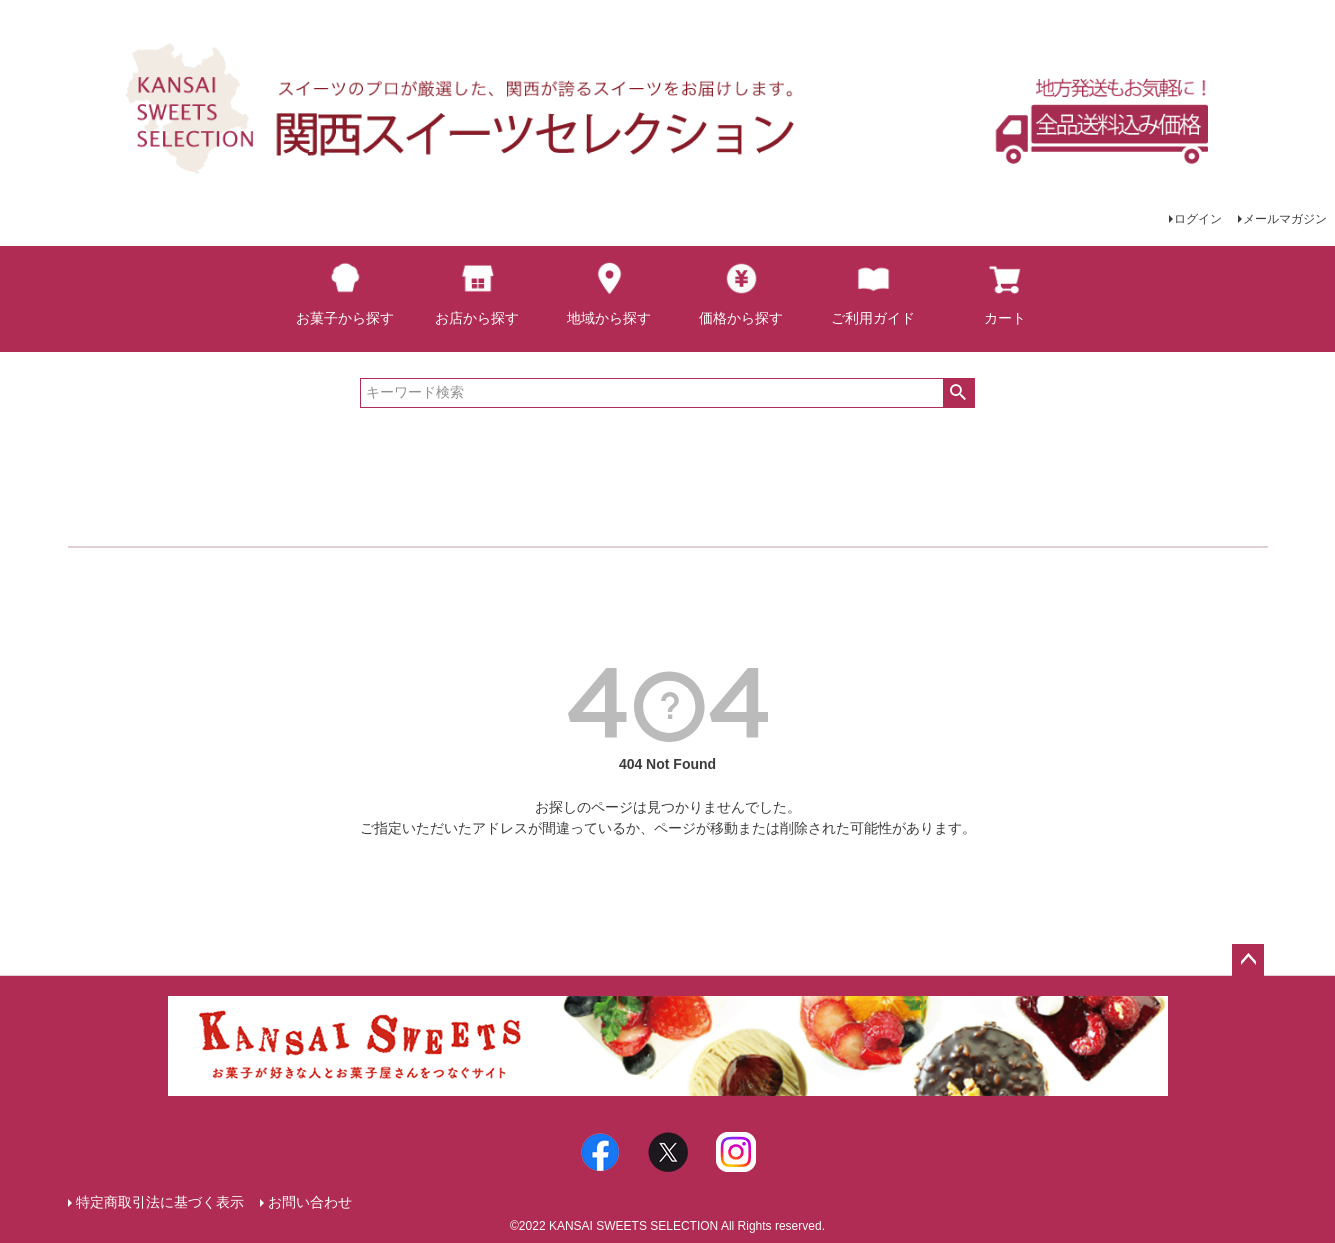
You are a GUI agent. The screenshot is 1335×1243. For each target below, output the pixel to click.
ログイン (1198, 219)
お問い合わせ (310, 1202)
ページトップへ (1248, 960)
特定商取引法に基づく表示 (160, 1202)
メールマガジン (1285, 219)
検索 (958, 393)
